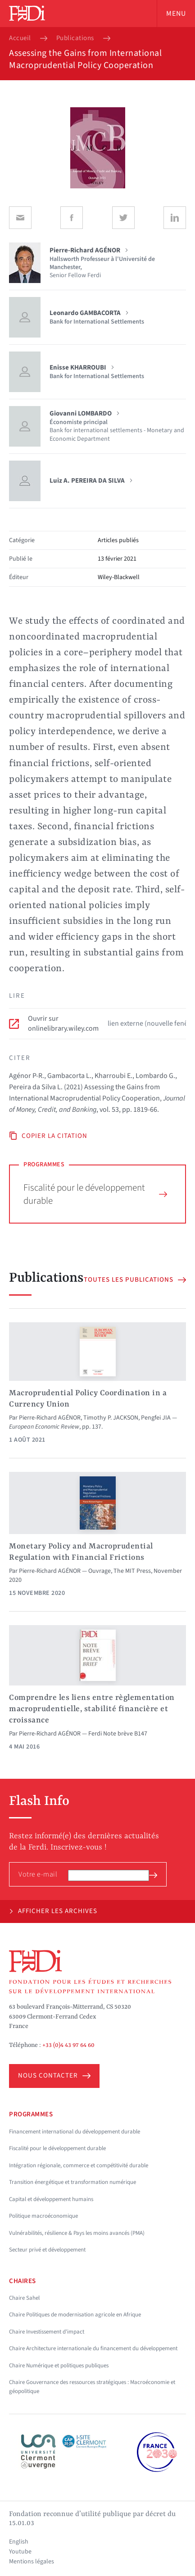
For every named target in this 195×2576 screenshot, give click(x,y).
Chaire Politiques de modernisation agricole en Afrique (75, 2315)
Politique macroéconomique (43, 2216)
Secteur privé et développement (47, 2250)
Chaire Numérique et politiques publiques (59, 2365)
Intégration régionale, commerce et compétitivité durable (78, 2165)
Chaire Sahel (24, 2298)
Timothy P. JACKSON (110, 1417)
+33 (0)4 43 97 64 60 (68, 2045)
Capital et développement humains (51, 2199)
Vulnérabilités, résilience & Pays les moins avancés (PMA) (77, 2233)
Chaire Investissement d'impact (46, 2332)
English (18, 2541)
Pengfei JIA (156, 1417)
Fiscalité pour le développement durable (95, 1194)
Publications (75, 38)
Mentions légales (31, 2561)
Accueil (20, 38)
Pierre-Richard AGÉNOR (50, 1417)
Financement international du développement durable (74, 2132)
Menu (176, 13)
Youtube (20, 2551)
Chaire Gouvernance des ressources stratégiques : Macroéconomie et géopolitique (92, 2386)
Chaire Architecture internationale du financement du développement (93, 2348)
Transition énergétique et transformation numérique (72, 2182)
